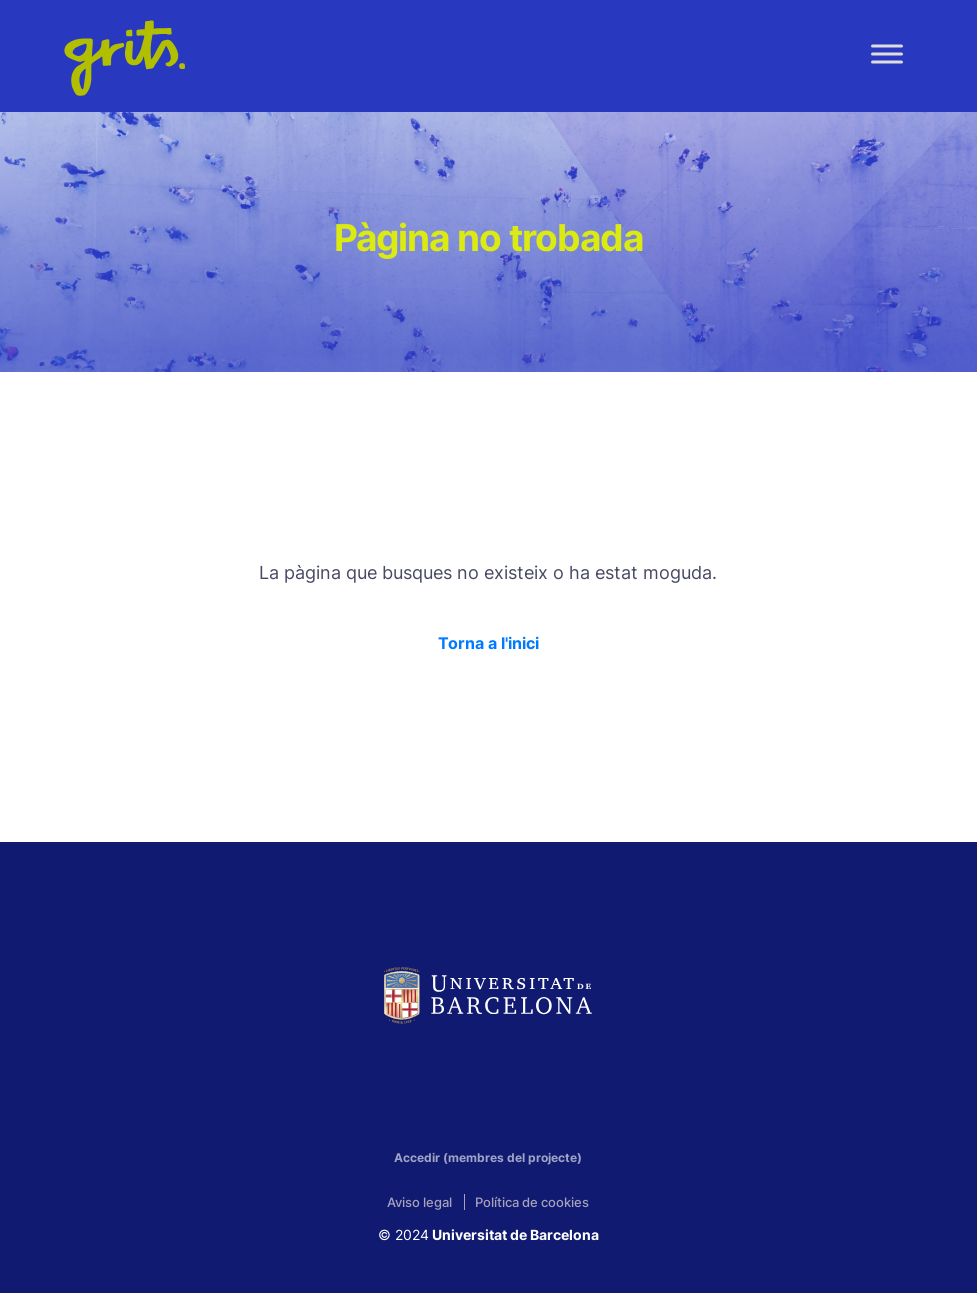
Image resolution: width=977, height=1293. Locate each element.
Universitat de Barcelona (514, 1234)
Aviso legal (419, 1202)
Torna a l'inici (488, 643)
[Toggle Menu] (887, 53)
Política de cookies (532, 1202)
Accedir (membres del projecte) (488, 1157)
